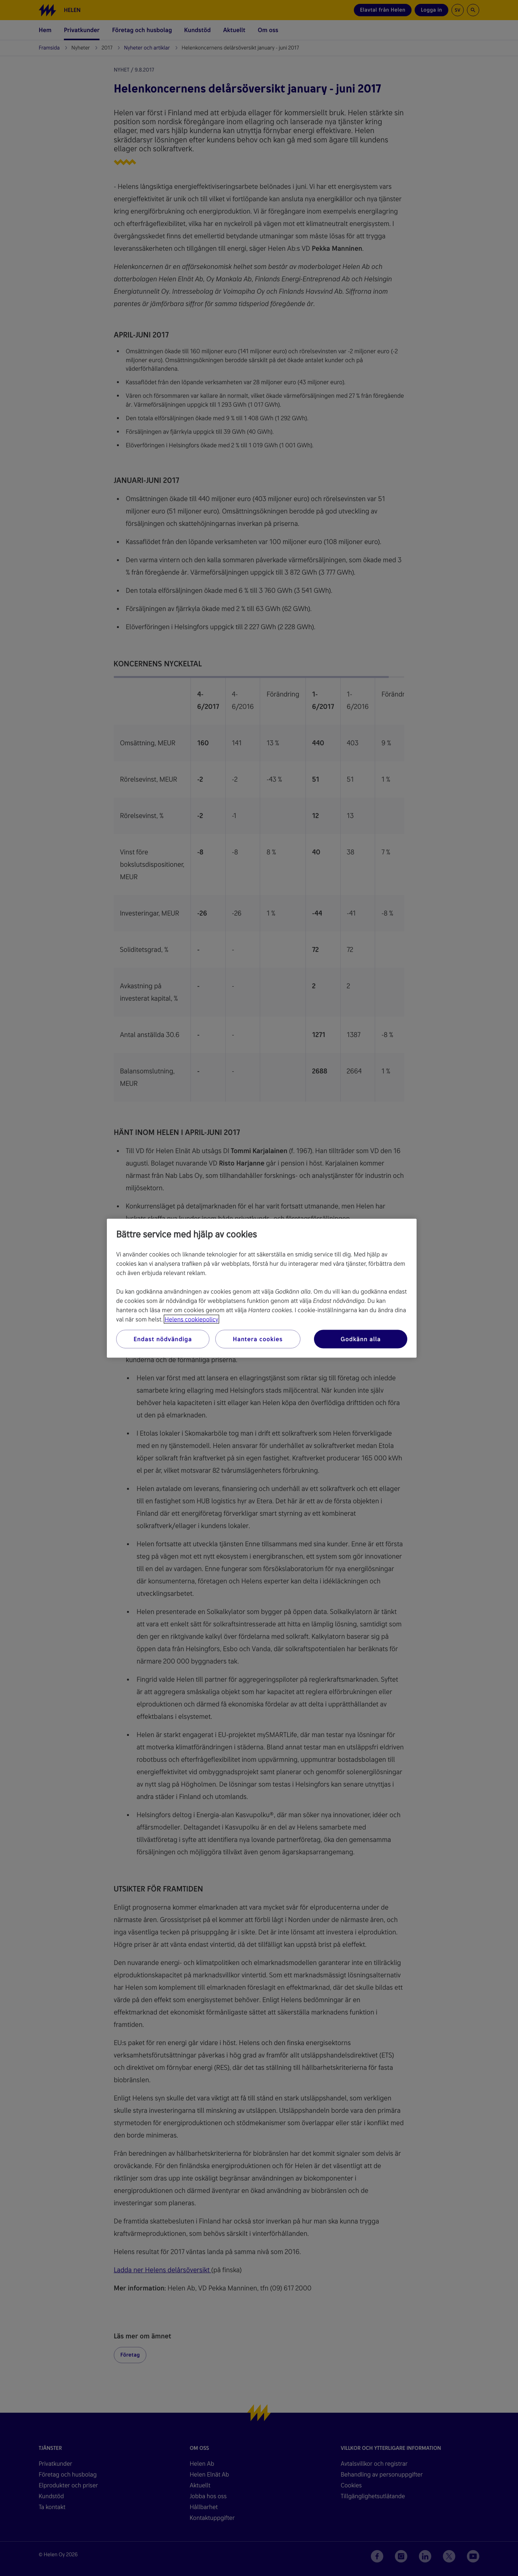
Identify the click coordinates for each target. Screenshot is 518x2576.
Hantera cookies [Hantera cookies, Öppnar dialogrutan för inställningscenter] (258, 1338)
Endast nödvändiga (163, 1338)
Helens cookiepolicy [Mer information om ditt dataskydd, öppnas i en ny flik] (191, 1319)
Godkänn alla (361, 1338)
